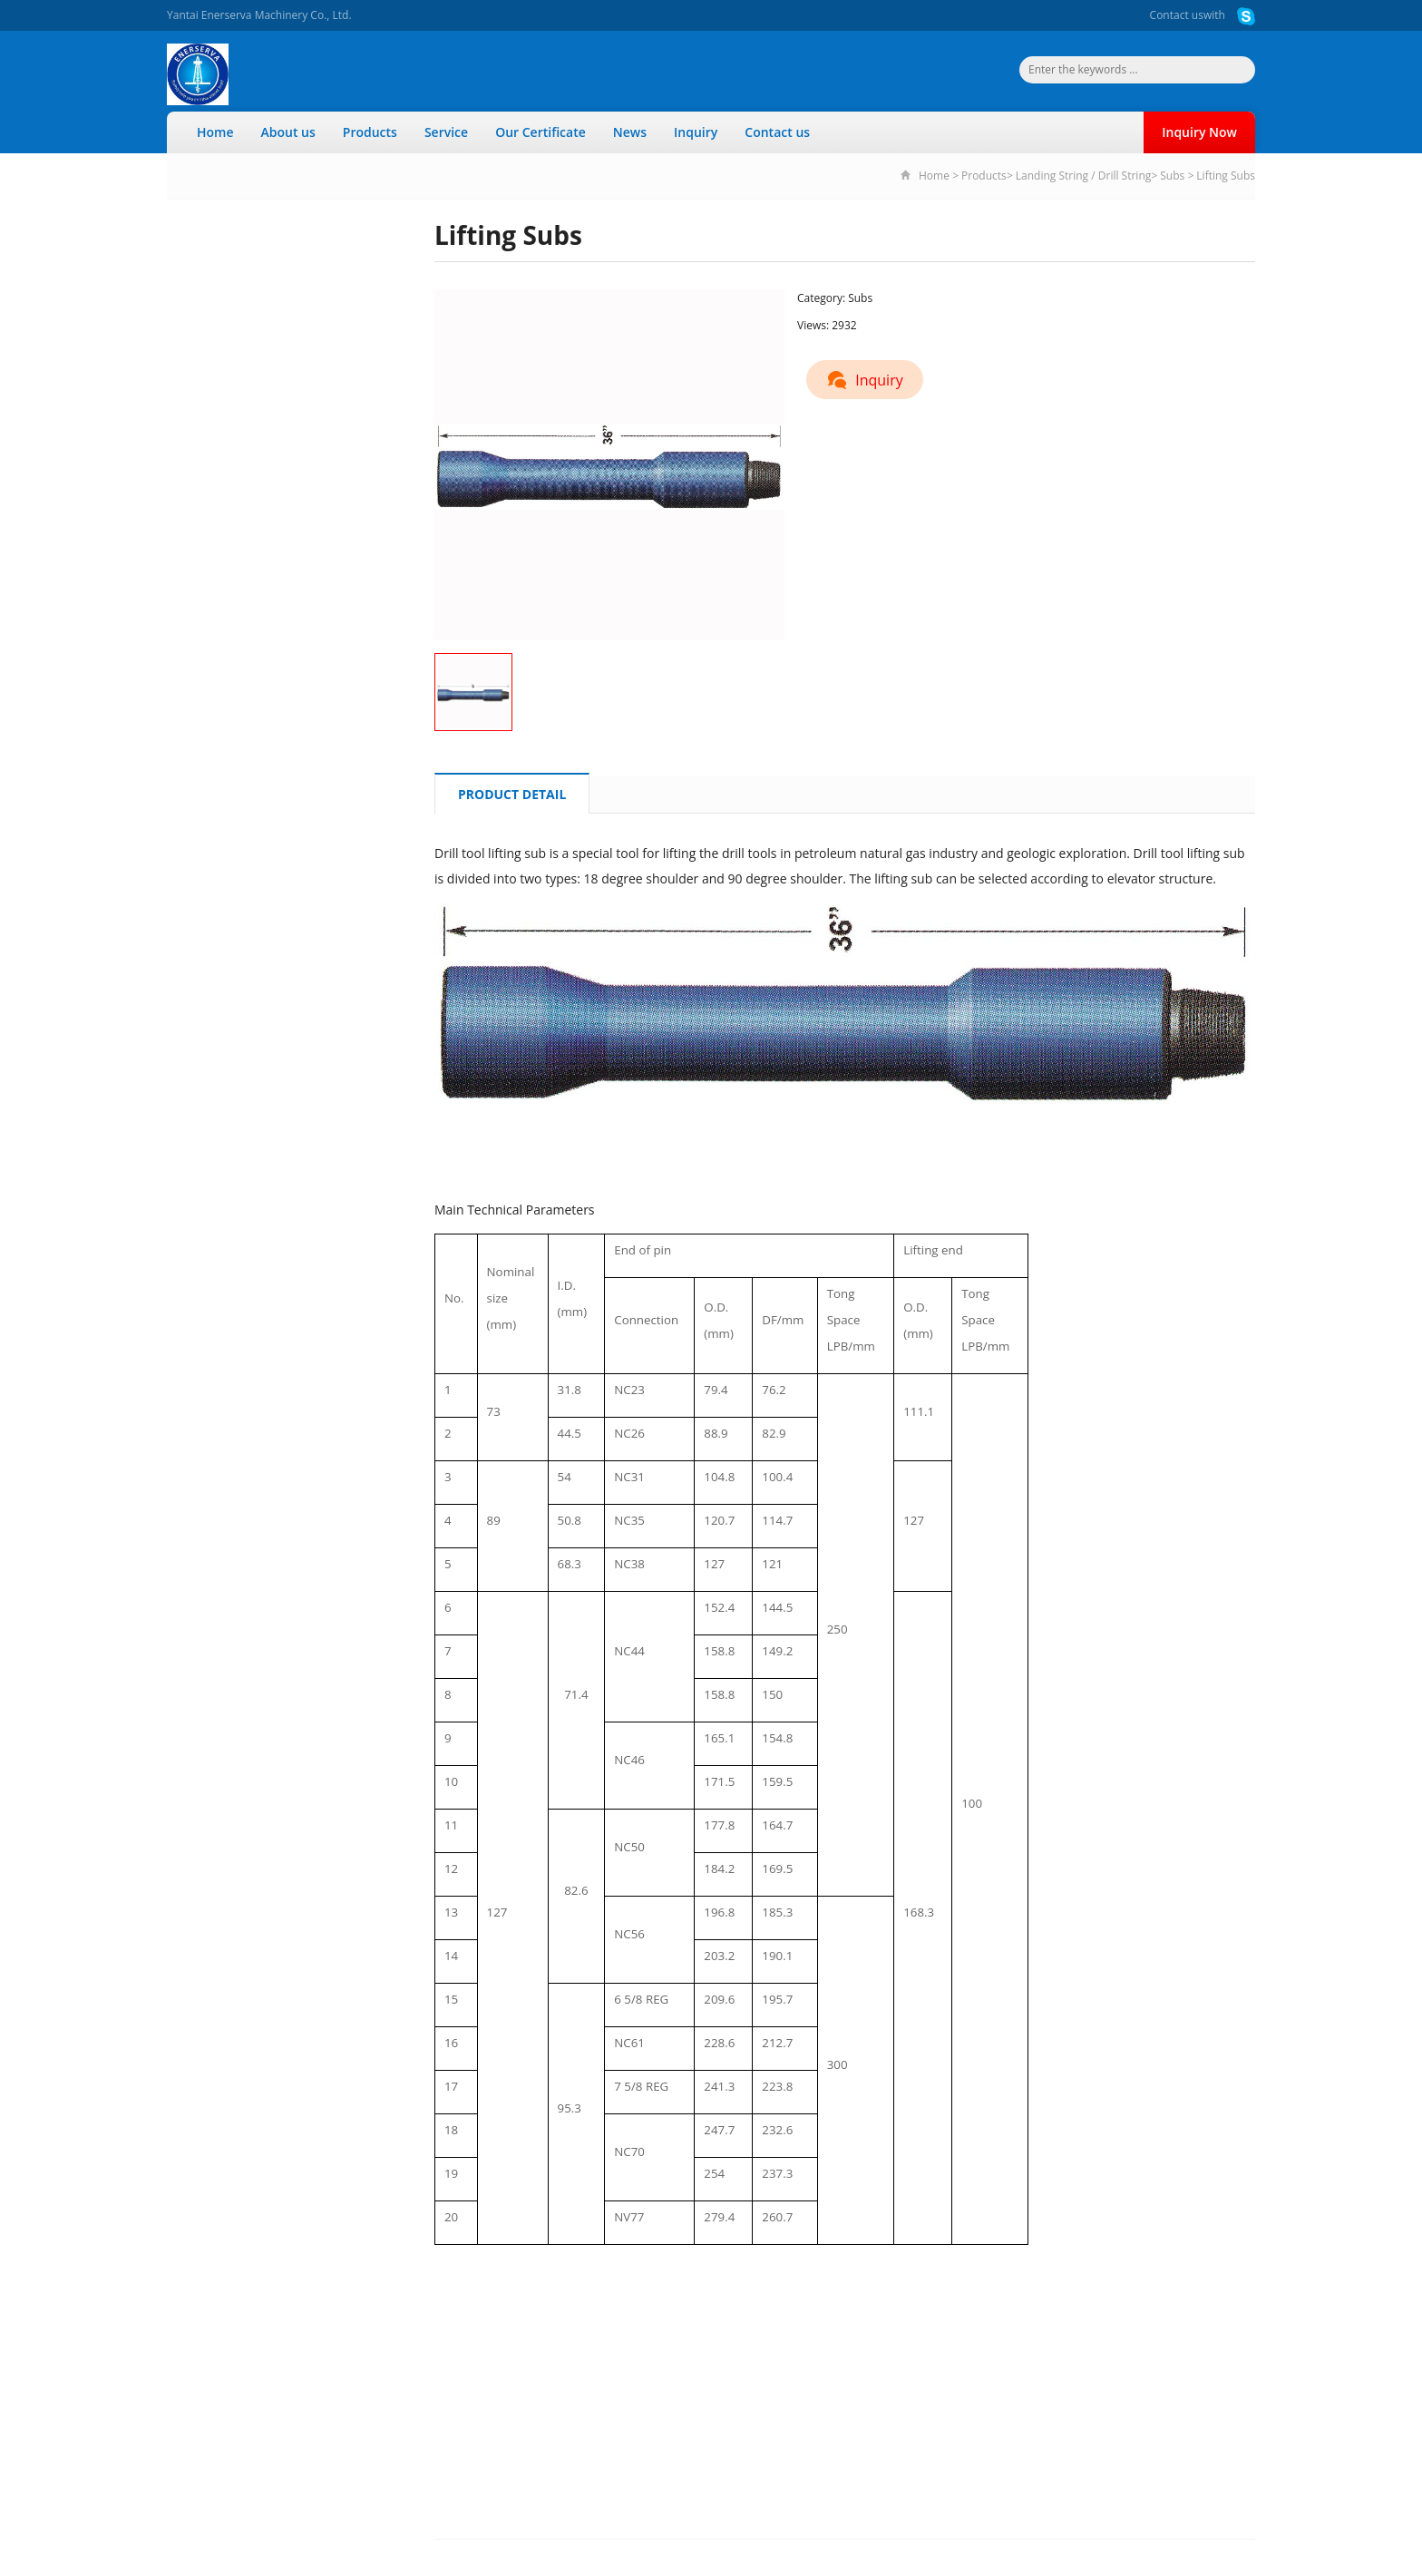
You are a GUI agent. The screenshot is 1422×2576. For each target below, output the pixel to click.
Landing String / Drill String (1083, 175)
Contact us (1176, 15)
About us (288, 132)
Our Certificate (540, 132)
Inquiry (695, 132)
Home (215, 132)
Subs (1172, 175)
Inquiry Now (1199, 132)
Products (370, 132)
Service (446, 132)
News (630, 132)
